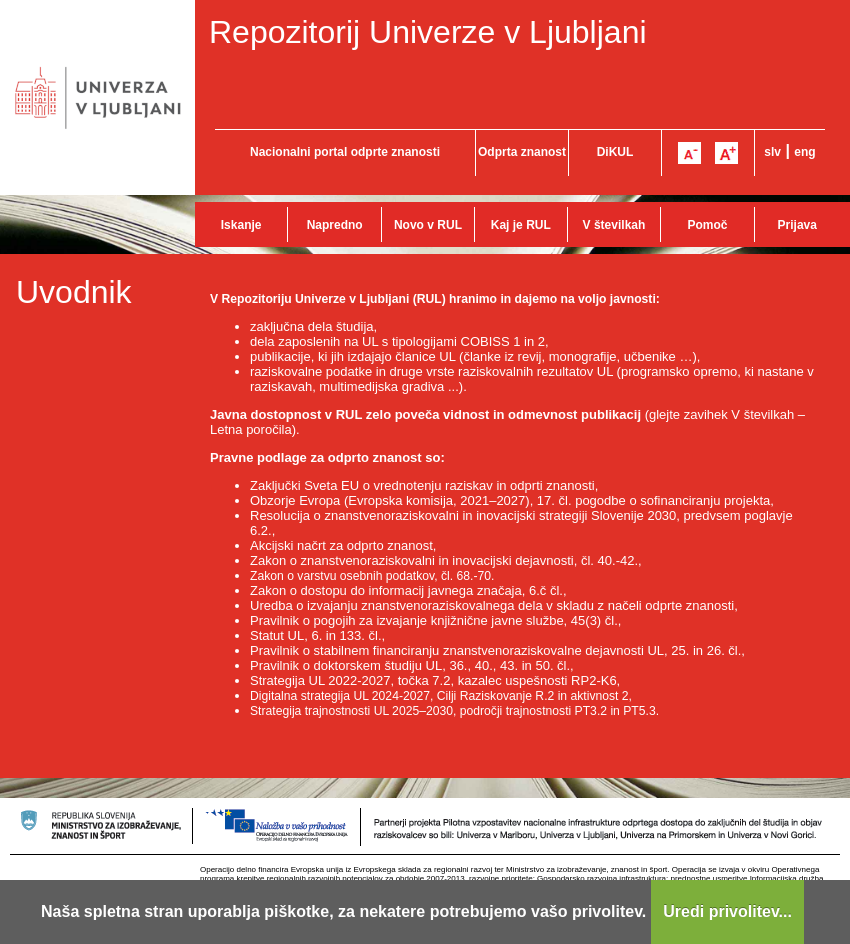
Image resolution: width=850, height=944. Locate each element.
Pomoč (707, 225)
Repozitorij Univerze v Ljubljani (428, 32)
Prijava (797, 225)
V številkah (614, 225)
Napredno (335, 225)
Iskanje (241, 225)
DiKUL (615, 152)
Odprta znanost (522, 152)
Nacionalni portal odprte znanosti (345, 152)
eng (804, 152)
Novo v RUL (428, 225)
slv (772, 152)
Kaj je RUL (521, 225)
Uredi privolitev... (727, 911)
